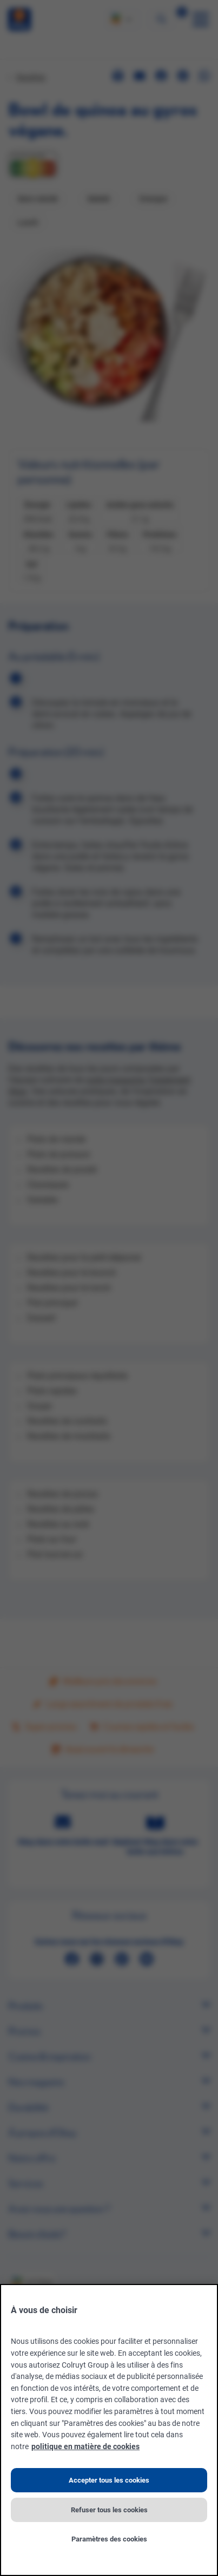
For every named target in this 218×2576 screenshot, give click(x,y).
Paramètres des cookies (109, 2539)
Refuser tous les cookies (109, 2509)
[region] (109, 2430)
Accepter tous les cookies (109, 2480)
